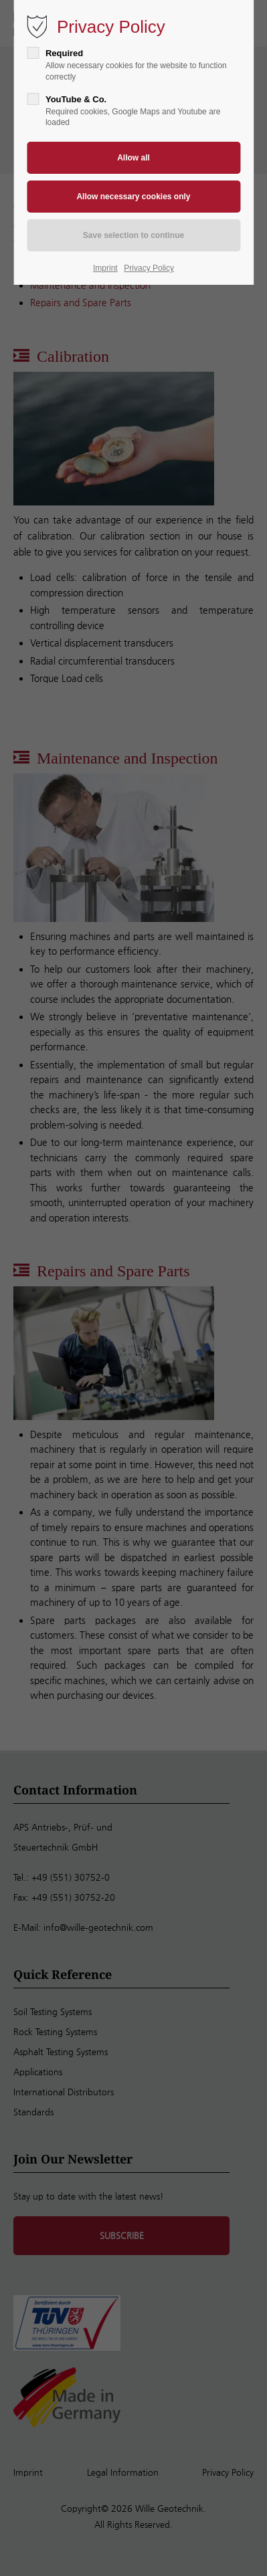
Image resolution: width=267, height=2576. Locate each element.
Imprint (105, 268)
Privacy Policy (149, 268)
